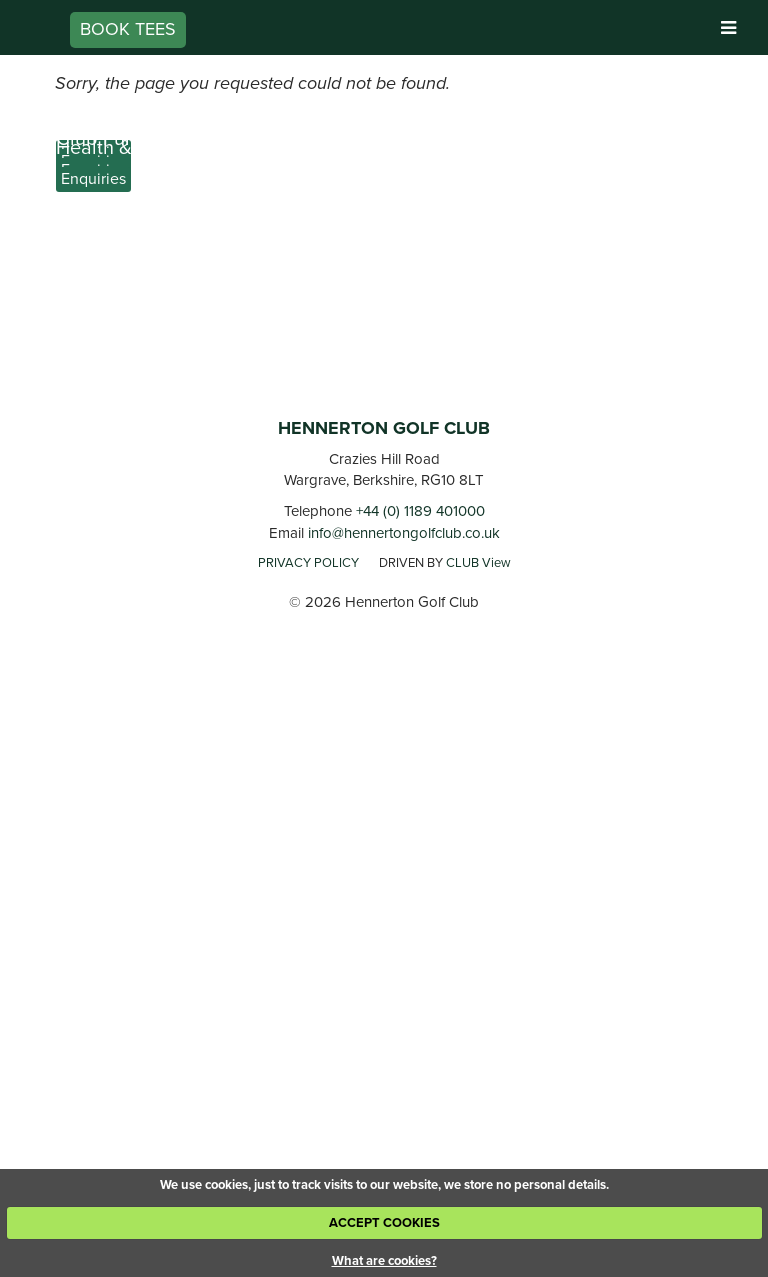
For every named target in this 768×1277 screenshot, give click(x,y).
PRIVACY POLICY (308, 562)
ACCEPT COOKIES (384, 1222)
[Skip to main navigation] (728, 29)
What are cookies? (384, 1260)
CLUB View (478, 562)
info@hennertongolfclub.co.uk (404, 533)
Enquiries (93, 178)
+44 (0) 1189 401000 (420, 511)
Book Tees (128, 29)
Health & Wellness (135, 147)
